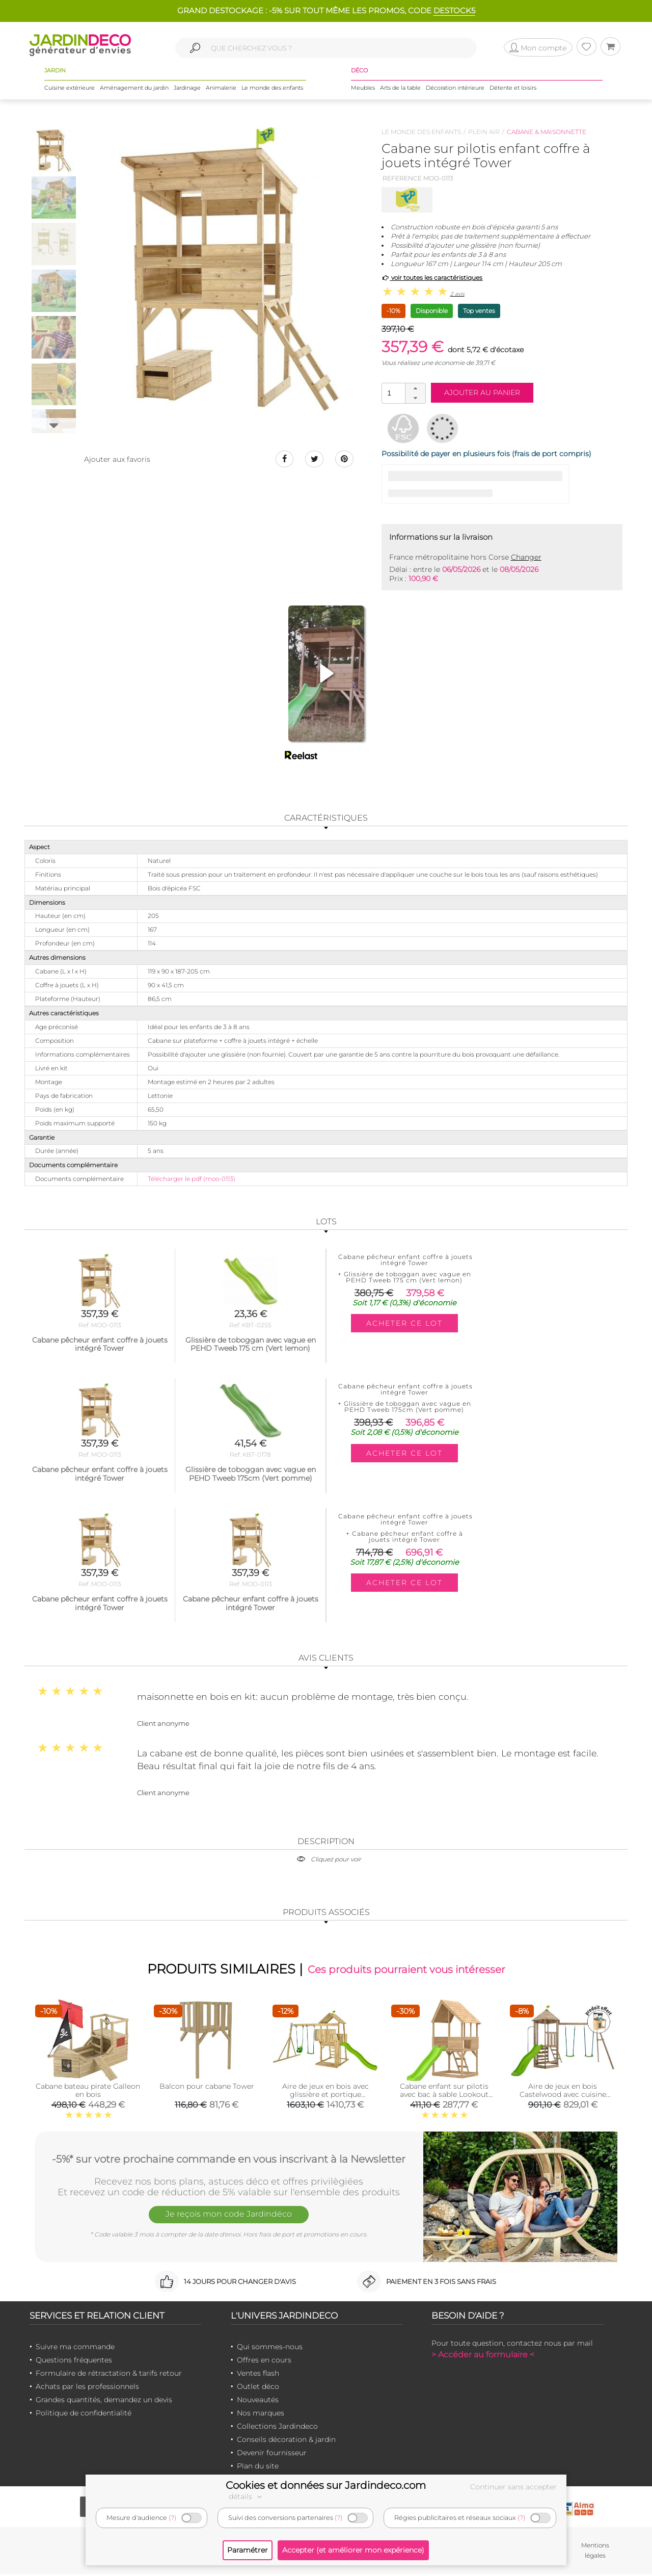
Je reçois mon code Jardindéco (229, 2218)
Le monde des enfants (272, 91)
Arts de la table (400, 91)
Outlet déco (258, 2388)
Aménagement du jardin (134, 91)
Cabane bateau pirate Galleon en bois (88, 2092)
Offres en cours (264, 2362)
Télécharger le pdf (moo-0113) (191, 1178)
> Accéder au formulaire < (482, 2356)
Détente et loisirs (513, 91)
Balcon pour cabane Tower (206, 2088)
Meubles (363, 91)
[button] (415, 388)
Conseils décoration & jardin (286, 2441)
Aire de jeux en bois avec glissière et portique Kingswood (325, 2096)
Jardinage (187, 91)
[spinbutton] (402, 392)
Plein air (484, 132)
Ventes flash (258, 2375)
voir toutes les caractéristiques (432, 277)
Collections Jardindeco (277, 2428)
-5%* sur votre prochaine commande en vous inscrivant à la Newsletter (228, 2159)
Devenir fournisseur (272, 2454)
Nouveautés (258, 2401)
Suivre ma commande (75, 2348)
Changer (526, 557)
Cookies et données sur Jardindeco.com (326, 2485)
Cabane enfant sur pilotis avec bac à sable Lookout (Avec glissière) (444, 2096)
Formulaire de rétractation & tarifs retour (109, 2375)
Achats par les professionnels (87, 2388)
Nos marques (260, 2415)
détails (246, 2496)
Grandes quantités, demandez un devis (104, 2401)
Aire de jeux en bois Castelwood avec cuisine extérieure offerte (563, 2096)
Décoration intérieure (455, 91)
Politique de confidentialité (83, 2415)
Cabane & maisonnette (546, 132)
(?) (172, 2517)
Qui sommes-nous (270, 2348)
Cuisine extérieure (69, 91)
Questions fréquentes (74, 2362)
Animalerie (221, 91)
